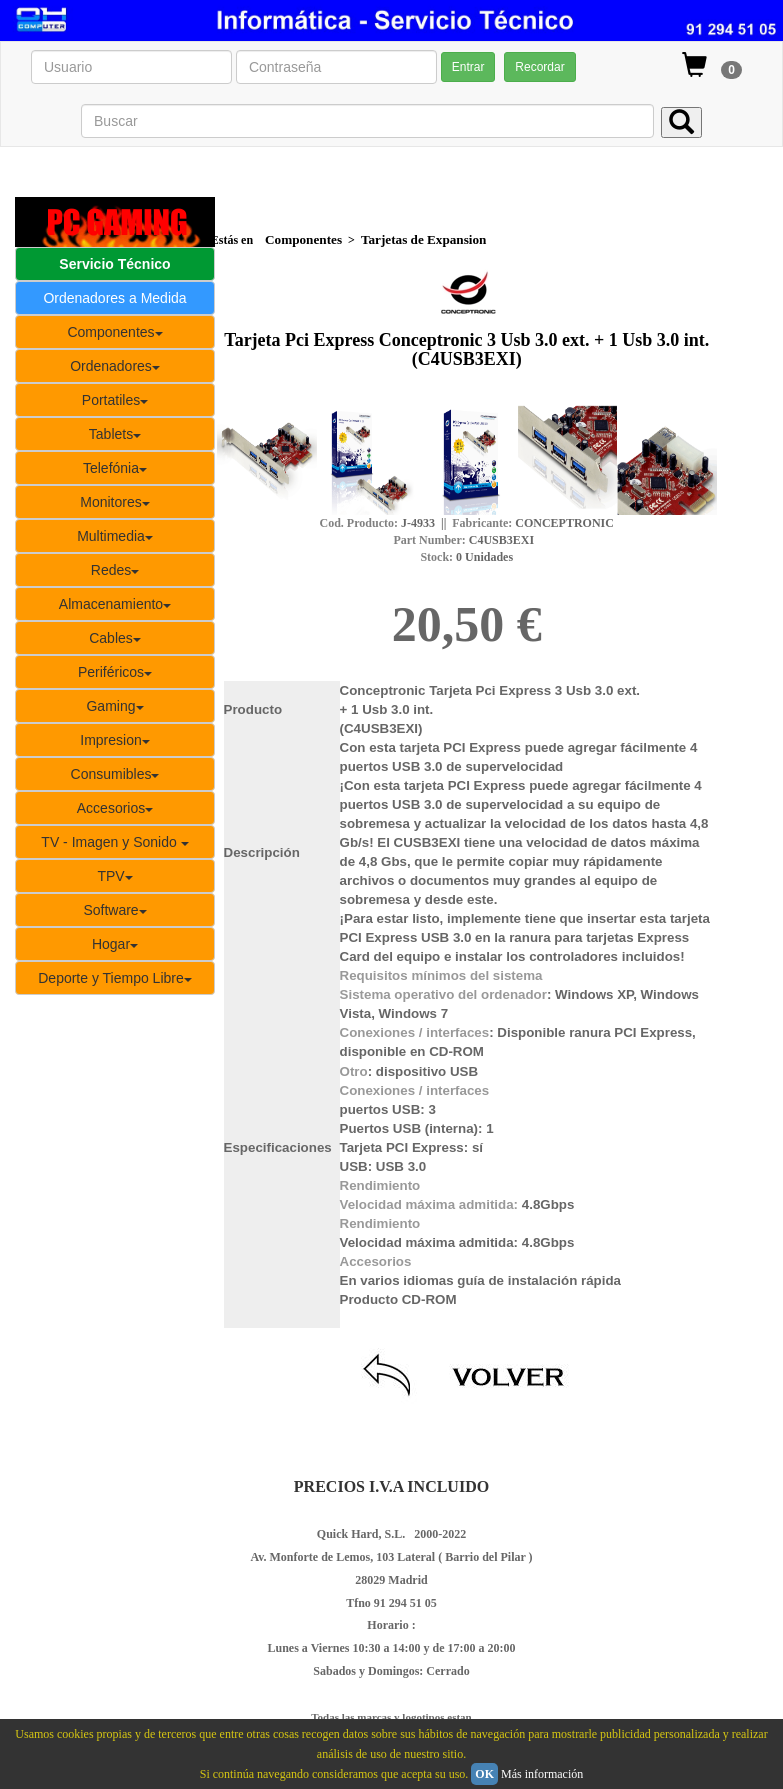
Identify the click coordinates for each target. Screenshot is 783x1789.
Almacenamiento (115, 604)
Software (114, 910)
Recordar (539, 67)
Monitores (114, 502)
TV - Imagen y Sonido (114, 842)
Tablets (115, 434)
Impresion (114, 740)
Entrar (468, 67)
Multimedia (115, 536)
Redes (115, 570)
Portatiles (115, 400)
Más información (542, 1774)
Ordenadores (115, 366)
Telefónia (115, 468)
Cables (115, 638)
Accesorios (115, 808)
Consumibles (115, 774)
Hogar (115, 944)
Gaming (114, 706)
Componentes (114, 332)
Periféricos (115, 672)
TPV (114, 876)
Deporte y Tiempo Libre (115, 978)
